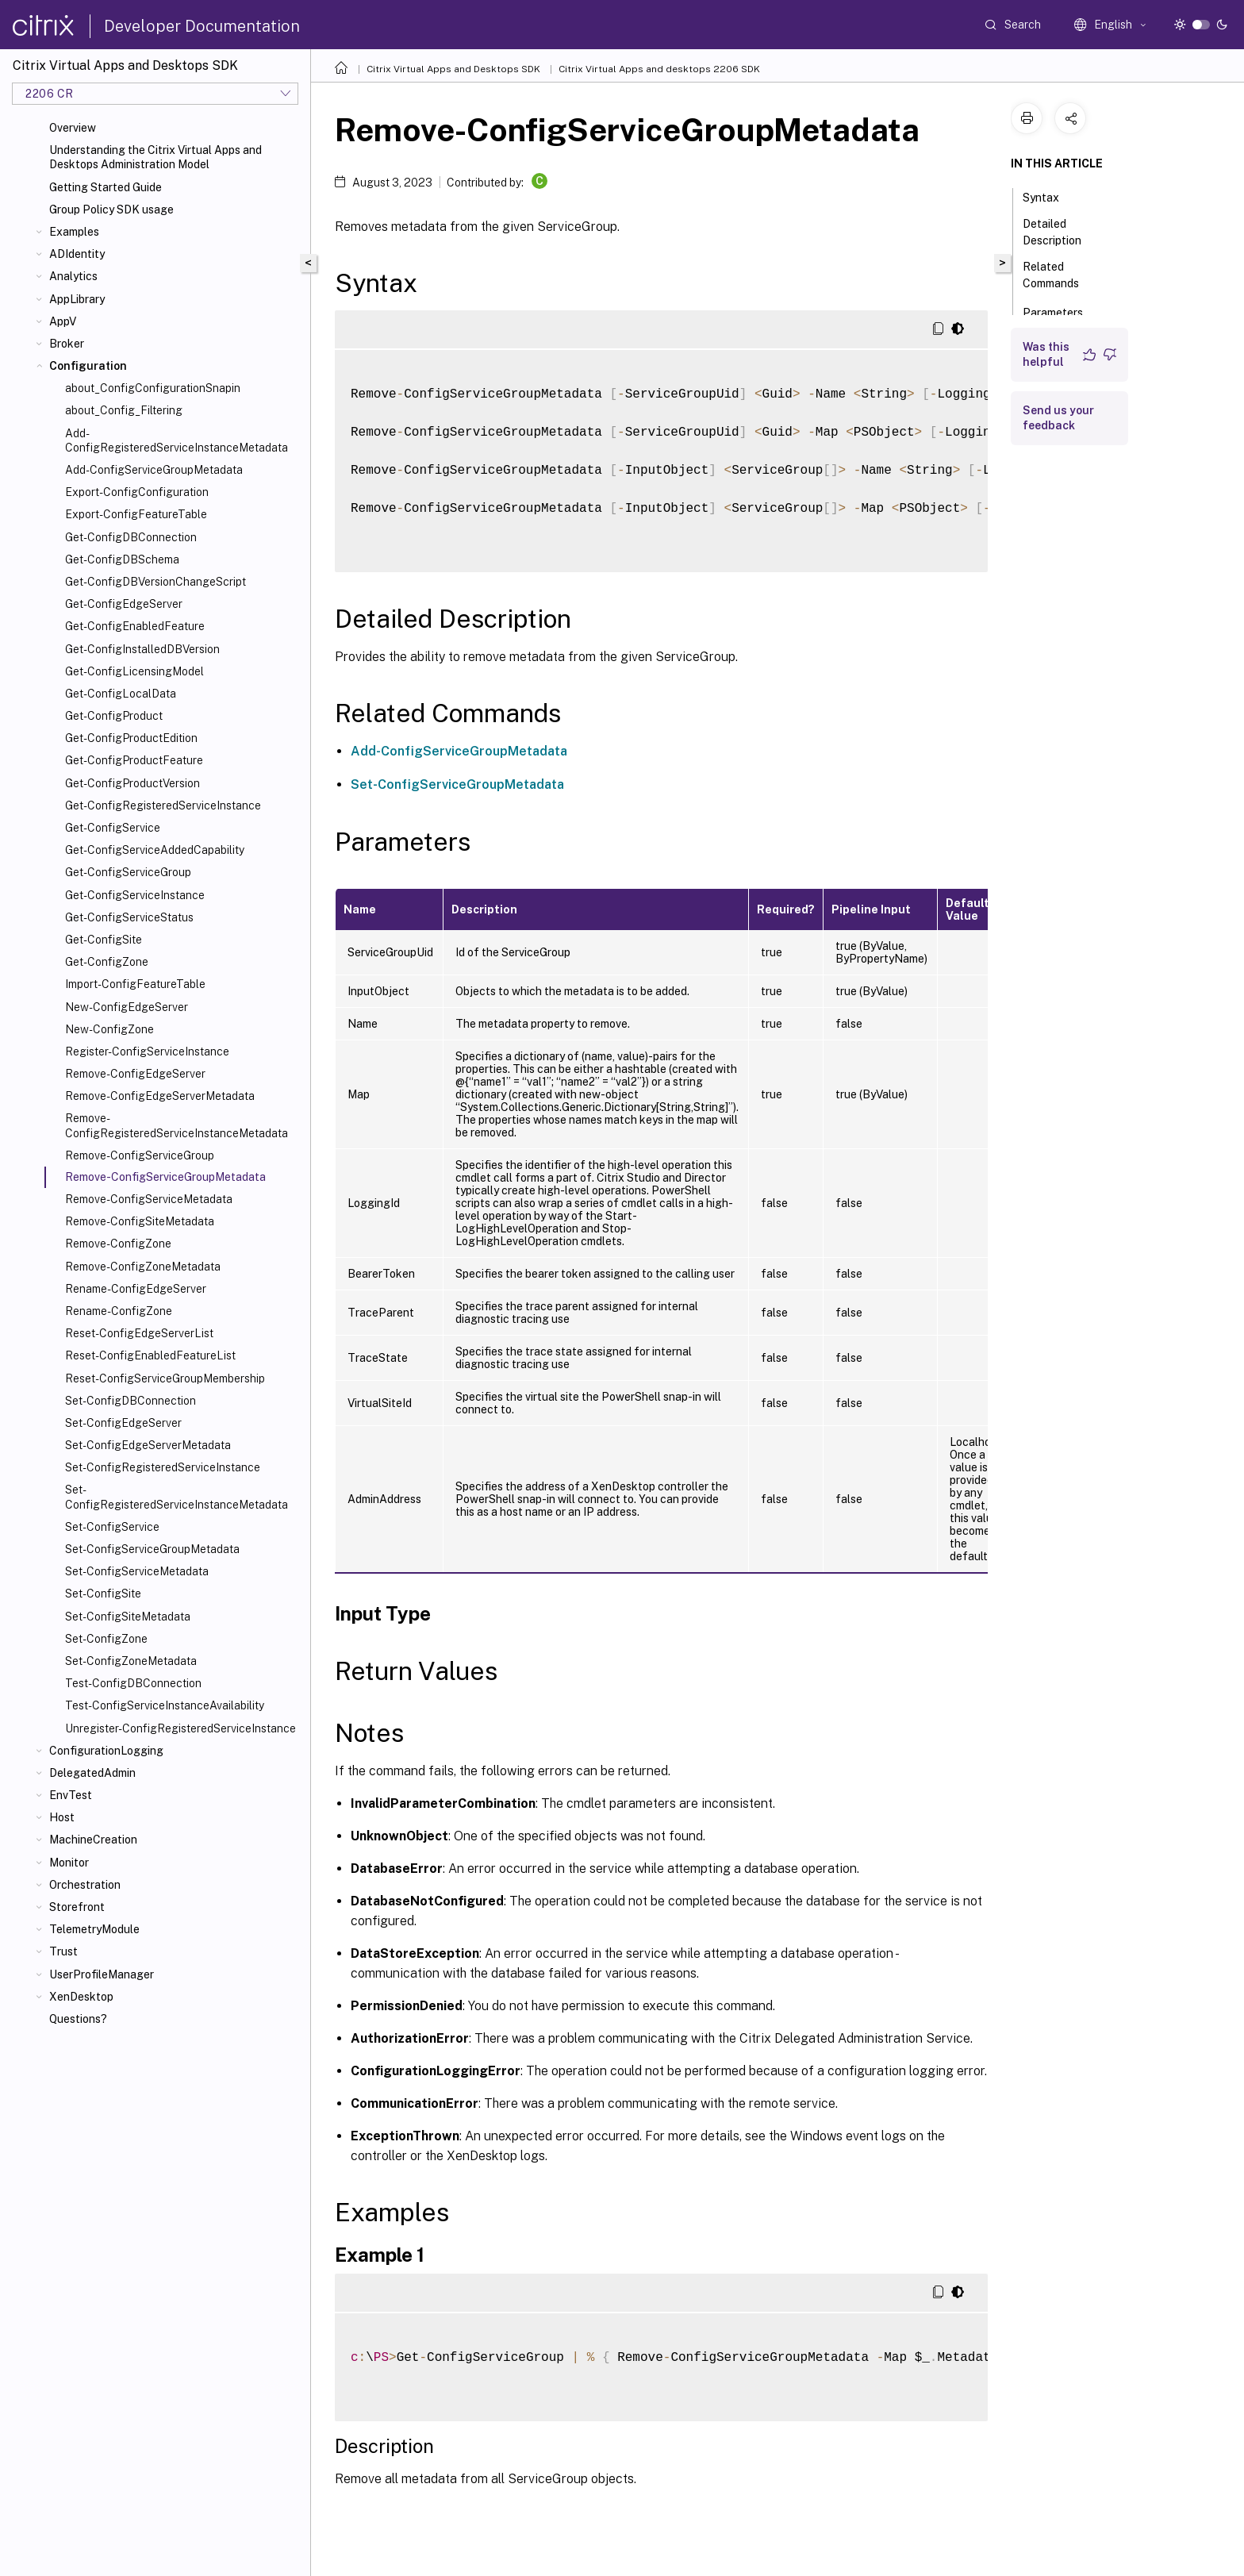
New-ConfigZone (109, 1029)
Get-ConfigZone (106, 961)
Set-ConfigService (112, 1527)
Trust (63, 1951)
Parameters (1061, 311)
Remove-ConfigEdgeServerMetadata (160, 1096)
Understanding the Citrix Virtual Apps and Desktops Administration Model (155, 157)
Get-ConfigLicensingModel (134, 671)
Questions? (78, 2019)
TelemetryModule (94, 1929)
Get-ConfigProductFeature (134, 760)
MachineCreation (93, 1839)
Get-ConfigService (112, 827)
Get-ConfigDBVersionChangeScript (155, 581)
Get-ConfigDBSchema (122, 559)
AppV (62, 321)
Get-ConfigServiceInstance (135, 895)
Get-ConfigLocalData (120, 693)
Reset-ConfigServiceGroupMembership (165, 1378)
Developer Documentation (202, 26)
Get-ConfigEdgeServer (123, 604)
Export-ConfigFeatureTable (136, 514)
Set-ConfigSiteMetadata (127, 1616)
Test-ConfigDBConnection (133, 1683)
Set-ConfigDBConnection (130, 1400)
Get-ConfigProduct (114, 715)
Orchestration (85, 1884)
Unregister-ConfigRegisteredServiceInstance (180, 1728)
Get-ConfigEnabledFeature (135, 626)
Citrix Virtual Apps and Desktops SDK (453, 69)
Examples (74, 231)
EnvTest (70, 1795)
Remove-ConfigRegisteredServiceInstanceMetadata (176, 1125)
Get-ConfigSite (103, 939)
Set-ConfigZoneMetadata (131, 1661)
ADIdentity (77, 254)
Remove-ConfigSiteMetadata (139, 1221)
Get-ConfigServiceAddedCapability (154, 850)
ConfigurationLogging (106, 1750)
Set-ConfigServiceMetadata (137, 1571)
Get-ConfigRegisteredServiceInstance (163, 805)
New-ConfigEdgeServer (126, 1007)
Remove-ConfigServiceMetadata (148, 1199)
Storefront (77, 1907)
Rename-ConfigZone (118, 1311)
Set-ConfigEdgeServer (123, 1423)
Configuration (88, 365)
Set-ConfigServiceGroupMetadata (152, 1549)
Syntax (1050, 196)
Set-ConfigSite (103, 1593)
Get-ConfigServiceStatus (129, 917)
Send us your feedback (1058, 418)
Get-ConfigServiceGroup (128, 872)
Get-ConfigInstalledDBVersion (142, 649)
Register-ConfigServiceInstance (147, 1051)
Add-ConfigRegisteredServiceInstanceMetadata (176, 440)
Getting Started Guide (105, 187)
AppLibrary (77, 299)
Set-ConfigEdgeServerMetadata (148, 1445)
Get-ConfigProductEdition (131, 738)
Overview (72, 127)
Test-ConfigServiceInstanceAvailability (164, 1705)
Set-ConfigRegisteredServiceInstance (162, 1467)
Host (62, 1817)
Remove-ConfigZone (118, 1243)
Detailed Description (1061, 232)
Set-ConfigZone (106, 1638)
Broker (66, 343)
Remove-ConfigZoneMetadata (143, 1266)
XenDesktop (81, 1996)
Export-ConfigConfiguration (137, 492)
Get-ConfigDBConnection (131, 537)
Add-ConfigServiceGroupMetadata (154, 469)
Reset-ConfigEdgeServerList (139, 1333)
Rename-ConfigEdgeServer (135, 1288)
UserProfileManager (101, 1974)
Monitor (69, 1862)
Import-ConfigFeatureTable (135, 984)
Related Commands (1059, 275)
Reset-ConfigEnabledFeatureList (150, 1355)
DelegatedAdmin (92, 1773)
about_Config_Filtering (123, 410)
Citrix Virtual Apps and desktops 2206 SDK (659, 69)
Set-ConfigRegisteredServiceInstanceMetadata (176, 1496)
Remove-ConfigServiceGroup (139, 1155)
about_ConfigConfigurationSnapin (152, 388)
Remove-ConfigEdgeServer (135, 1073)
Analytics (73, 276)
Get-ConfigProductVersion (132, 783)
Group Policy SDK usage (111, 209)
